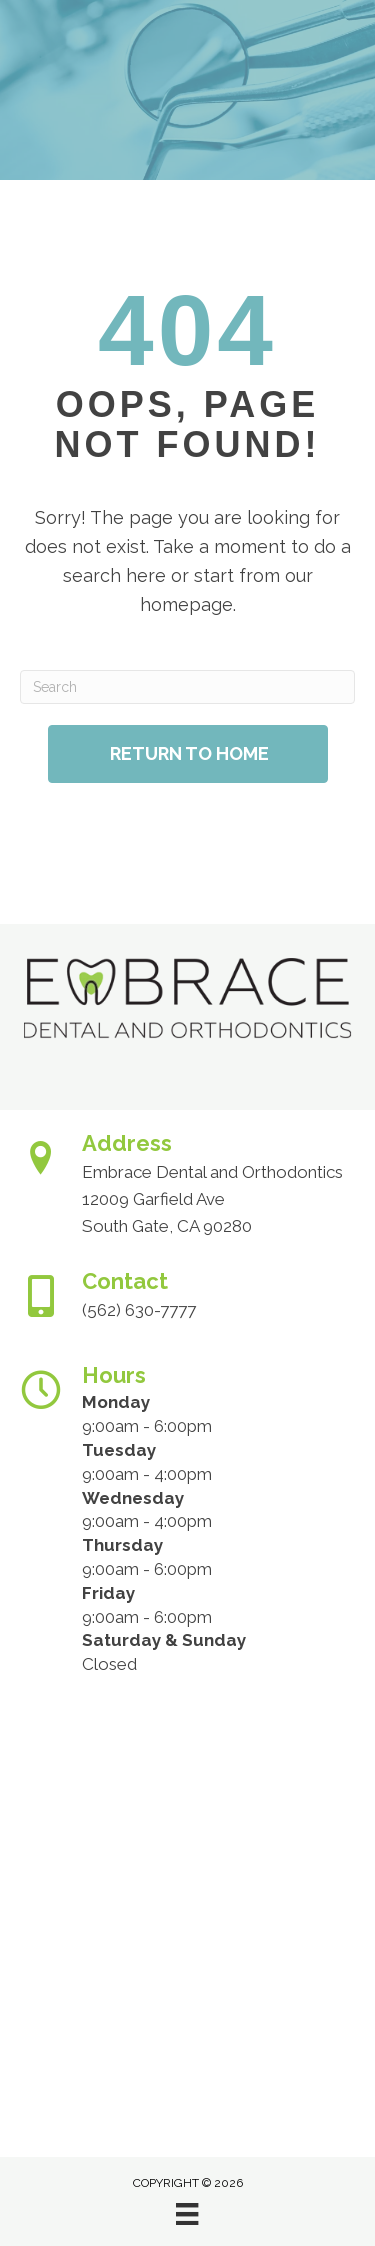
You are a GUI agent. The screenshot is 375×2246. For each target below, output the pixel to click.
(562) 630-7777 (139, 1310)
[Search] (187, 687)
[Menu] (187, 2214)
